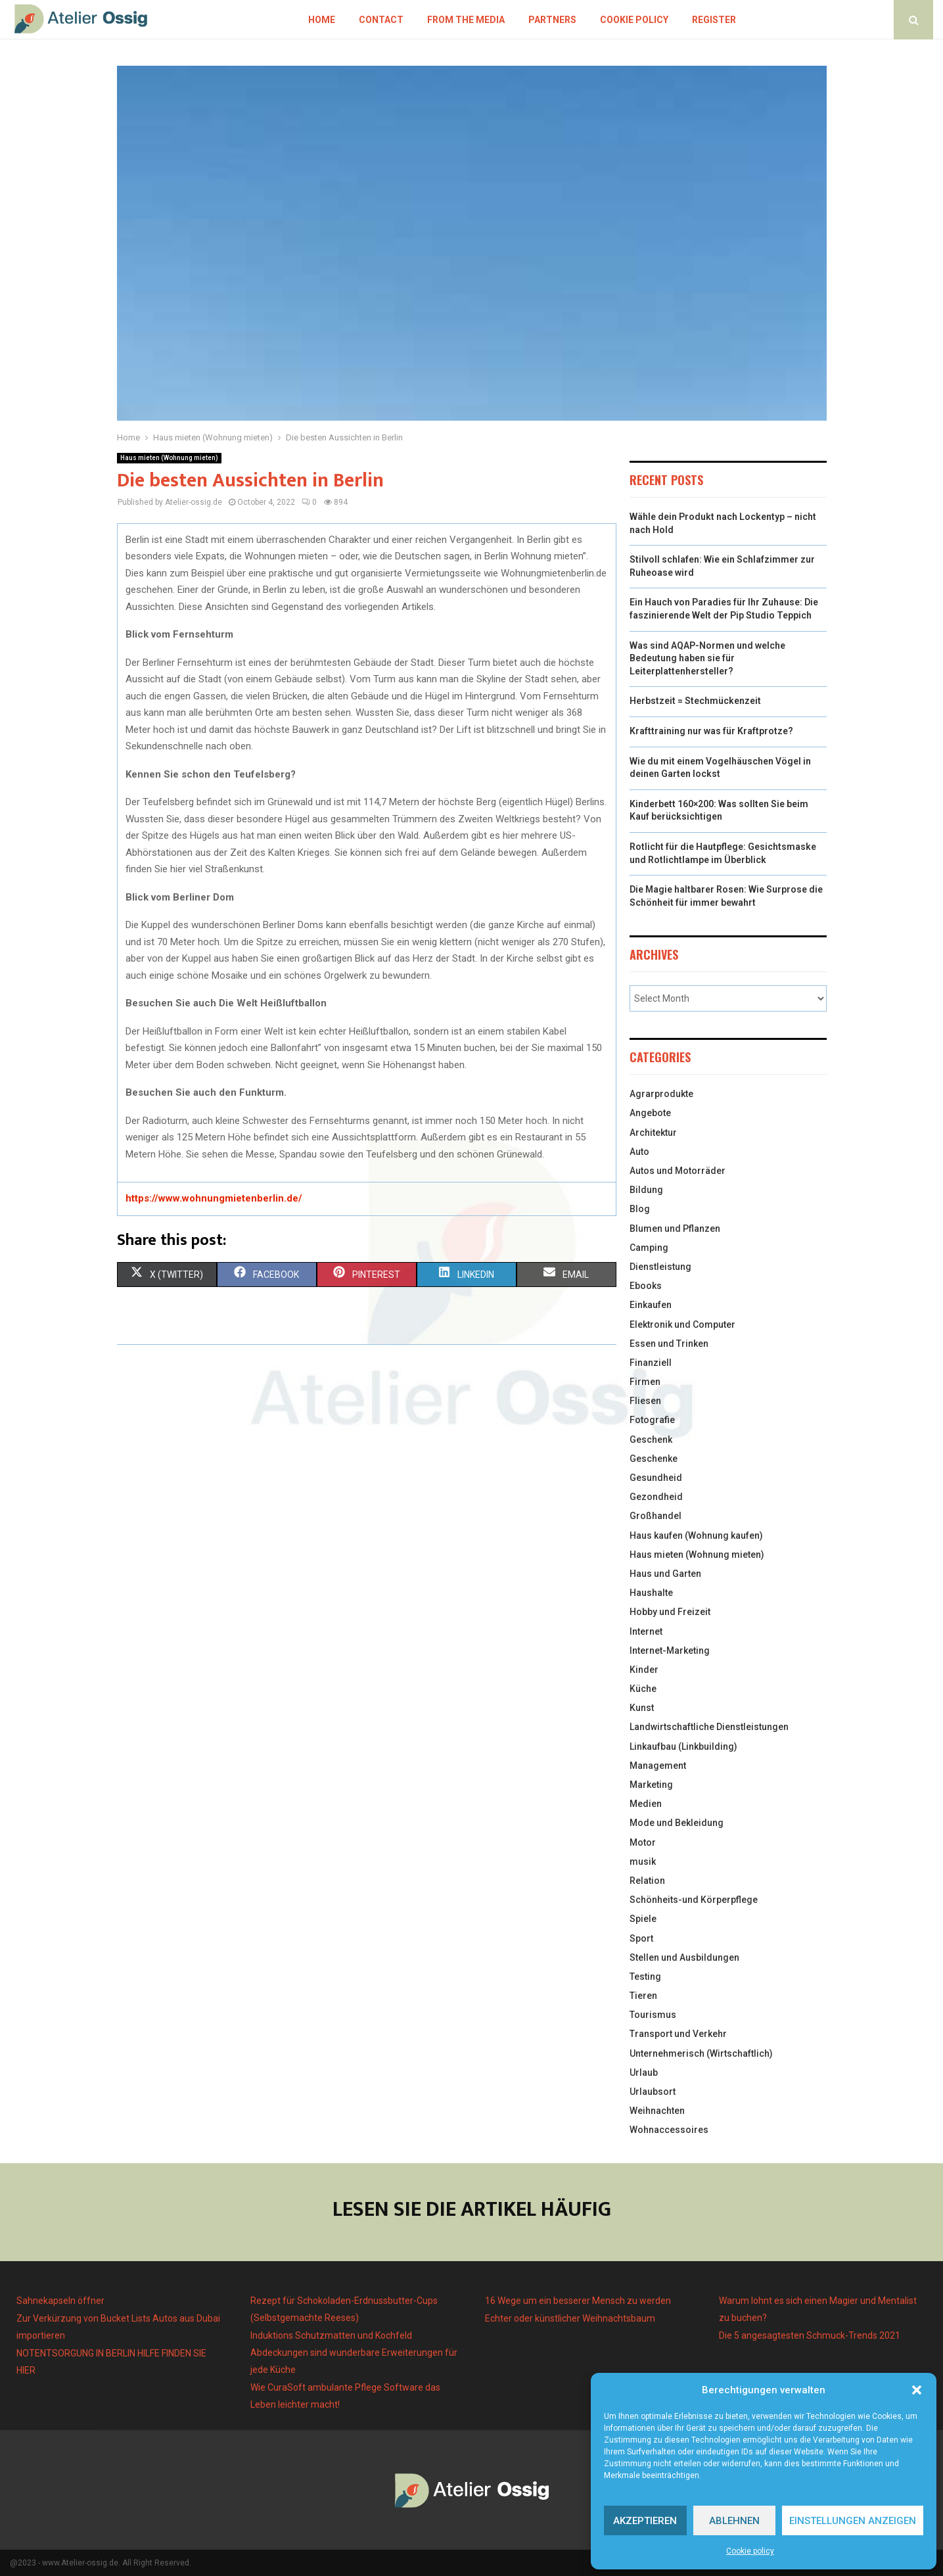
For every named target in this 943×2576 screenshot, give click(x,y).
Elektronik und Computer (682, 1324)
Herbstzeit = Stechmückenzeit (695, 700)
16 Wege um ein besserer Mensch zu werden (578, 2300)
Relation (647, 1880)
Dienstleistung (660, 1266)
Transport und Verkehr (678, 2033)
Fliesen (645, 1400)
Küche (643, 1688)
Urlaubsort (653, 2091)
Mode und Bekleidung (677, 1822)
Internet (646, 1631)
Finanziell (651, 1362)
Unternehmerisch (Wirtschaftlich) (701, 2053)
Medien (646, 1803)
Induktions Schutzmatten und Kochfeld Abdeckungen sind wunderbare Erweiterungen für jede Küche (353, 2352)
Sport (641, 1938)
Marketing (651, 1784)
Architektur (653, 1132)
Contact (381, 19)
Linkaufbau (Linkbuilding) (683, 1746)
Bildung (646, 1189)
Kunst (642, 1707)
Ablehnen (734, 2521)
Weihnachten (657, 2110)
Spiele (643, 1918)
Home (321, 19)
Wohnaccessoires (669, 2129)
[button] (916, 2390)
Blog (640, 1209)
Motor (643, 1842)
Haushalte (651, 1592)
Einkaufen (651, 1305)
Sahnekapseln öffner (60, 2300)
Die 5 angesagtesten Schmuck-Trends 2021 (809, 2335)
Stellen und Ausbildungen (684, 1957)
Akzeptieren (645, 2521)
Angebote (650, 1113)
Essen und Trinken (669, 1343)
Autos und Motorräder (677, 1170)
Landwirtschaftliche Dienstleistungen (709, 1726)
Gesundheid (656, 1477)
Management (658, 1765)
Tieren (643, 1995)
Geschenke (654, 1458)
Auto (639, 1151)
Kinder (644, 1669)
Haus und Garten (665, 1573)
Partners (552, 19)
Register (714, 19)
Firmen (645, 1381)
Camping (649, 1247)
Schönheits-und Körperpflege (694, 1899)
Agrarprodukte (661, 1094)
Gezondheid (656, 1496)
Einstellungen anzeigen (852, 2521)
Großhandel (655, 1515)
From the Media (466, 19)
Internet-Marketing (670, 1650)
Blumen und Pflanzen (675, 1228)
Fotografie (652, 1420)
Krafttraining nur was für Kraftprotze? (711, 731)
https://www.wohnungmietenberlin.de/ (214, 1198)
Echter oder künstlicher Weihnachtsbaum (570, 2318)
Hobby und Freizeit (670, 1611)
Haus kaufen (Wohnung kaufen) (696, 1535)
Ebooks (646, 1285)
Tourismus (653, 2014)
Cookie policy (750, 2551)
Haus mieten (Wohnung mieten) (169, 457)
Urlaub (644, 2072)
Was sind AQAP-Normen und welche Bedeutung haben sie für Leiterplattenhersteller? (707, 658)
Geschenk (651, 1439)
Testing (645, 1976)
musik (643, 1861)
